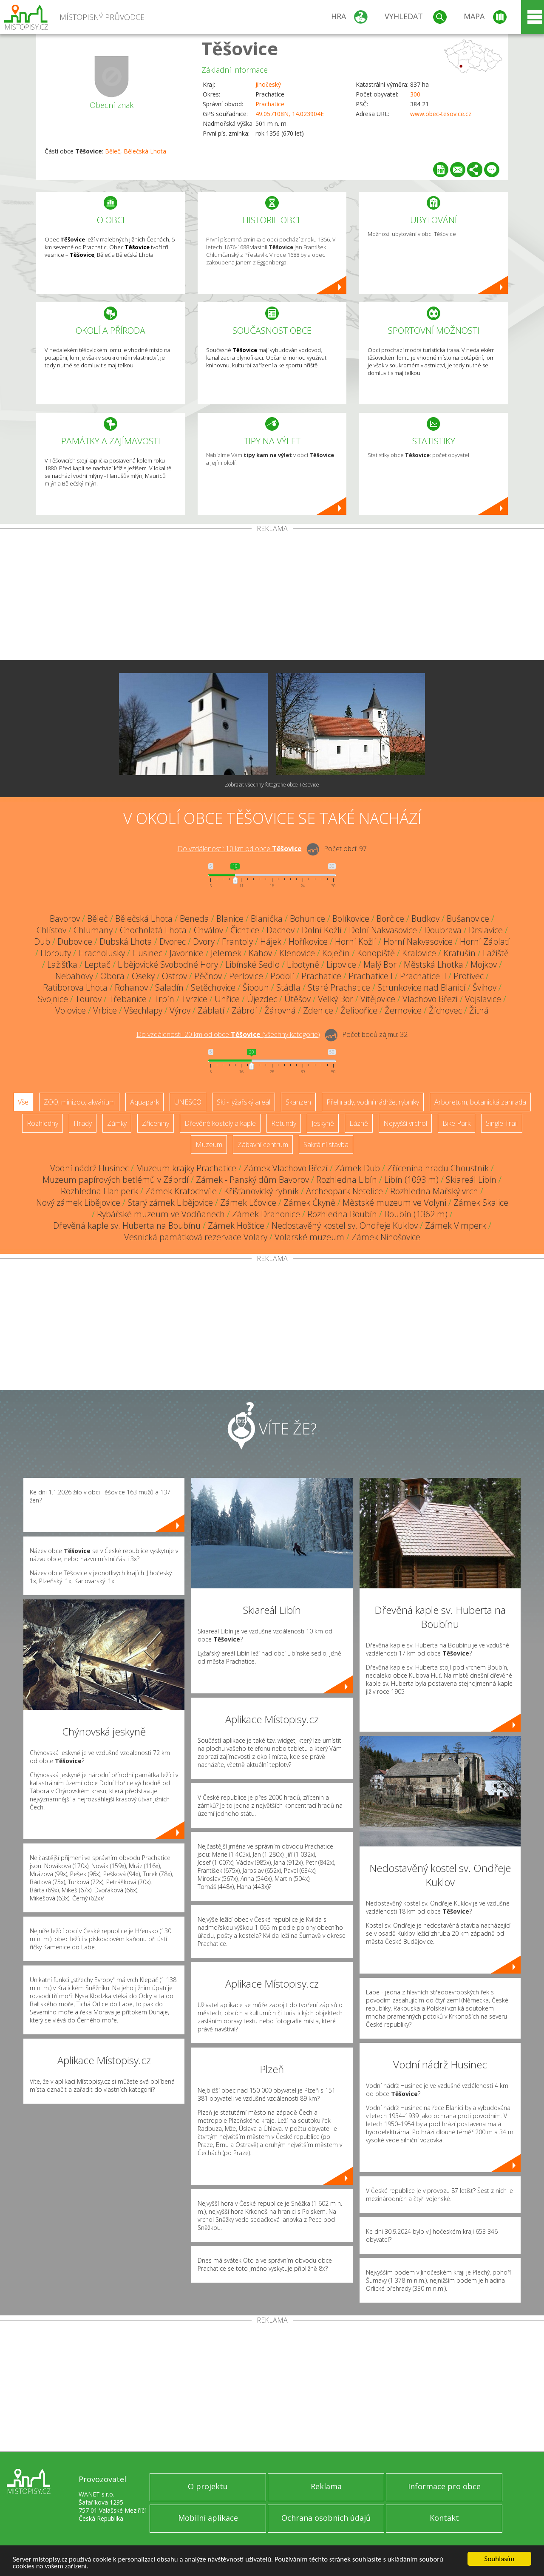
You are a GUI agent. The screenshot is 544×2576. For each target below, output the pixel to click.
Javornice (187, 953)
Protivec (468, 976)
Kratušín (459, 953)
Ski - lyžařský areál (243, 1102)
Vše (23, 1102)
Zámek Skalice (480, 1202)
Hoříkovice (308, 941)
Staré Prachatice (339, 987)
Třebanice (128, 999)
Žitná (479, 1010)
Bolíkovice (350, 918)
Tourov (88, 999)
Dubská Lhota (125, 941)
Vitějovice (377, 999)
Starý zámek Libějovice (170, 1202)
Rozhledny (42, 1123)
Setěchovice (213, 987)
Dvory (204, 941)
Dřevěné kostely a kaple (220, 1123)
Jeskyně (323, 1123)
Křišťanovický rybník (261, 1191)
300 (415, 94)
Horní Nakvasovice (418, 941)
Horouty (55, 953)
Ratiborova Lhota (75, 987)
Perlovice (246, 976)
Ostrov (174, 976)
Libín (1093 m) (411, 1179)
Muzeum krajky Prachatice (186, 1168)
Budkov (425, 918)
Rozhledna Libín (346, 1179)
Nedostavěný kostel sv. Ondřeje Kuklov (345, 1225)
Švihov (484, 987)
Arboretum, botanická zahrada (480, 1102)
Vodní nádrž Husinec (89, 1168)
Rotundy (283, 1123)
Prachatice (269, 104)
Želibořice (358, 1010)
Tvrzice (194, 999)
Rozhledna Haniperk (99, 1191)
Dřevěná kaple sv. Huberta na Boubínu (127, 1225)
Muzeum (209, 1144)
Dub (42, 941)
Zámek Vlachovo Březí (286, 1168)
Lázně (358, 1123)
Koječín (336, 953)
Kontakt (444, 2518)
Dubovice (74, 941)
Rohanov (131, 987)
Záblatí (211, 1010)
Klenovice (297, 953)
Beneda (194, 918)
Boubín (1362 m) (416, 1214)
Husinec (147, 953)
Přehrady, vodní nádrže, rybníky (372, 1102)
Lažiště (496, 953)
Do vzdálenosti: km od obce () (228, 1034)
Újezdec (262, 999)
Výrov (180, 1010)
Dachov (280, 930)
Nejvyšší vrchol (405, 1123)
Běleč (112, 151)
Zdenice (318, 1010)
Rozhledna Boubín (342, 1214)
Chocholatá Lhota (153, 930)
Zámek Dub (357, 1168)
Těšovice (239, 48)
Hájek (270, 941)
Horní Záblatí (485, 941)
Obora (112, 976)
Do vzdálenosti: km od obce (240, 848)
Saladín (169, 987)
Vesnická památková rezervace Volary (195, 1237)
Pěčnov (208, 976)
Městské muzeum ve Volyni (394, 1202)
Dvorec (172, 941)
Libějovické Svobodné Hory (168, 964)
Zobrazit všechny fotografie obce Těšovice (272, 784)
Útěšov (297, 999)
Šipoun (256, 987)
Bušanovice (468, 918)
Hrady (83, 1123)
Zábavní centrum (263, 1144)
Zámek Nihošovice (385, 1237)
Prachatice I (370, 976)
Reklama (326, 2486)
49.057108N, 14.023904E (289, 114)
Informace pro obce (444, 2486)
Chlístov (51, 930)
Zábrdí (244, 1010)
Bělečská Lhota (145, 151)
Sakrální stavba (325, 1144)
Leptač (97, 964)
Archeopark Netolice (344, 1191)
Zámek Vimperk (455, 1225)
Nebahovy (74, 976)
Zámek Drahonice (266, 1214)
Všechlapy (143, 1010)
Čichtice (244, 930)
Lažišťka (62, 964)
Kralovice (419, 953)
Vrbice (105, 1010)
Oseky (143, 976)
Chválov (208, 930)
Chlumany (93, 930)
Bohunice (307, 918)
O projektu (208, 2486)
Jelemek (226, 953)
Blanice (230, 918)
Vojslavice (483, 999)
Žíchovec (445, 1010)
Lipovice (341, 964)
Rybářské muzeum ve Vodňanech (161, 1214)
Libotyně (303, 964)
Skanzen (298, 1102)
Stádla (288, 987)
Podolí (282, 976)
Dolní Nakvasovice (383, 930)
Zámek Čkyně (309, 1202)
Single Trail (502, 1123)
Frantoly (237, 941)
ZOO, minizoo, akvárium (79, 1102)
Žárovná (280, 1010)
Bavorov (65, 918)
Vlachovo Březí (430, 999)
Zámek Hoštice (236, 1225)
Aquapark (144, 1102)
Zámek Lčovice (248, 1202)
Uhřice (227, 999)
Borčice (390, 918)
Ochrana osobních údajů (326, 2518)
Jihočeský (268, 84)
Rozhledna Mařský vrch (434, 1191)
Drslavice (486, 930)
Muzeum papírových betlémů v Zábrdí (115, 1179)
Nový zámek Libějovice (78, 1202)
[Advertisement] (272, 596)
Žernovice (403, 1010)
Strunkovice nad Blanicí (421, 987)
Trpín (164, 999)
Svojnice (53, 999)
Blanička (267, 918)
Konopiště (376, 953)
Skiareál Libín (471, 1179)
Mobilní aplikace (208, 2518)
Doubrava (443, 930)
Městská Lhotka (433, 964)
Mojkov (483, 964)
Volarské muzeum (309, 1237)
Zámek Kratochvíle (181, 1191)
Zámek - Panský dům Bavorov (252, 1179)
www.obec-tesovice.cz (440, 114)
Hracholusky (101, 953)
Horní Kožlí (355, 941)
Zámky (117, 1123)
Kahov (260, 953)
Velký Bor (335, 999)
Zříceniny (155, 1123)
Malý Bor (380, 964)
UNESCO (187, 1102)
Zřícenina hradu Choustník (438, 1168)
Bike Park (456, 1123)
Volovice (70, 1010)
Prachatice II (423, 976)
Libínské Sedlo (252, 964)
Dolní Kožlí (322, 930)
